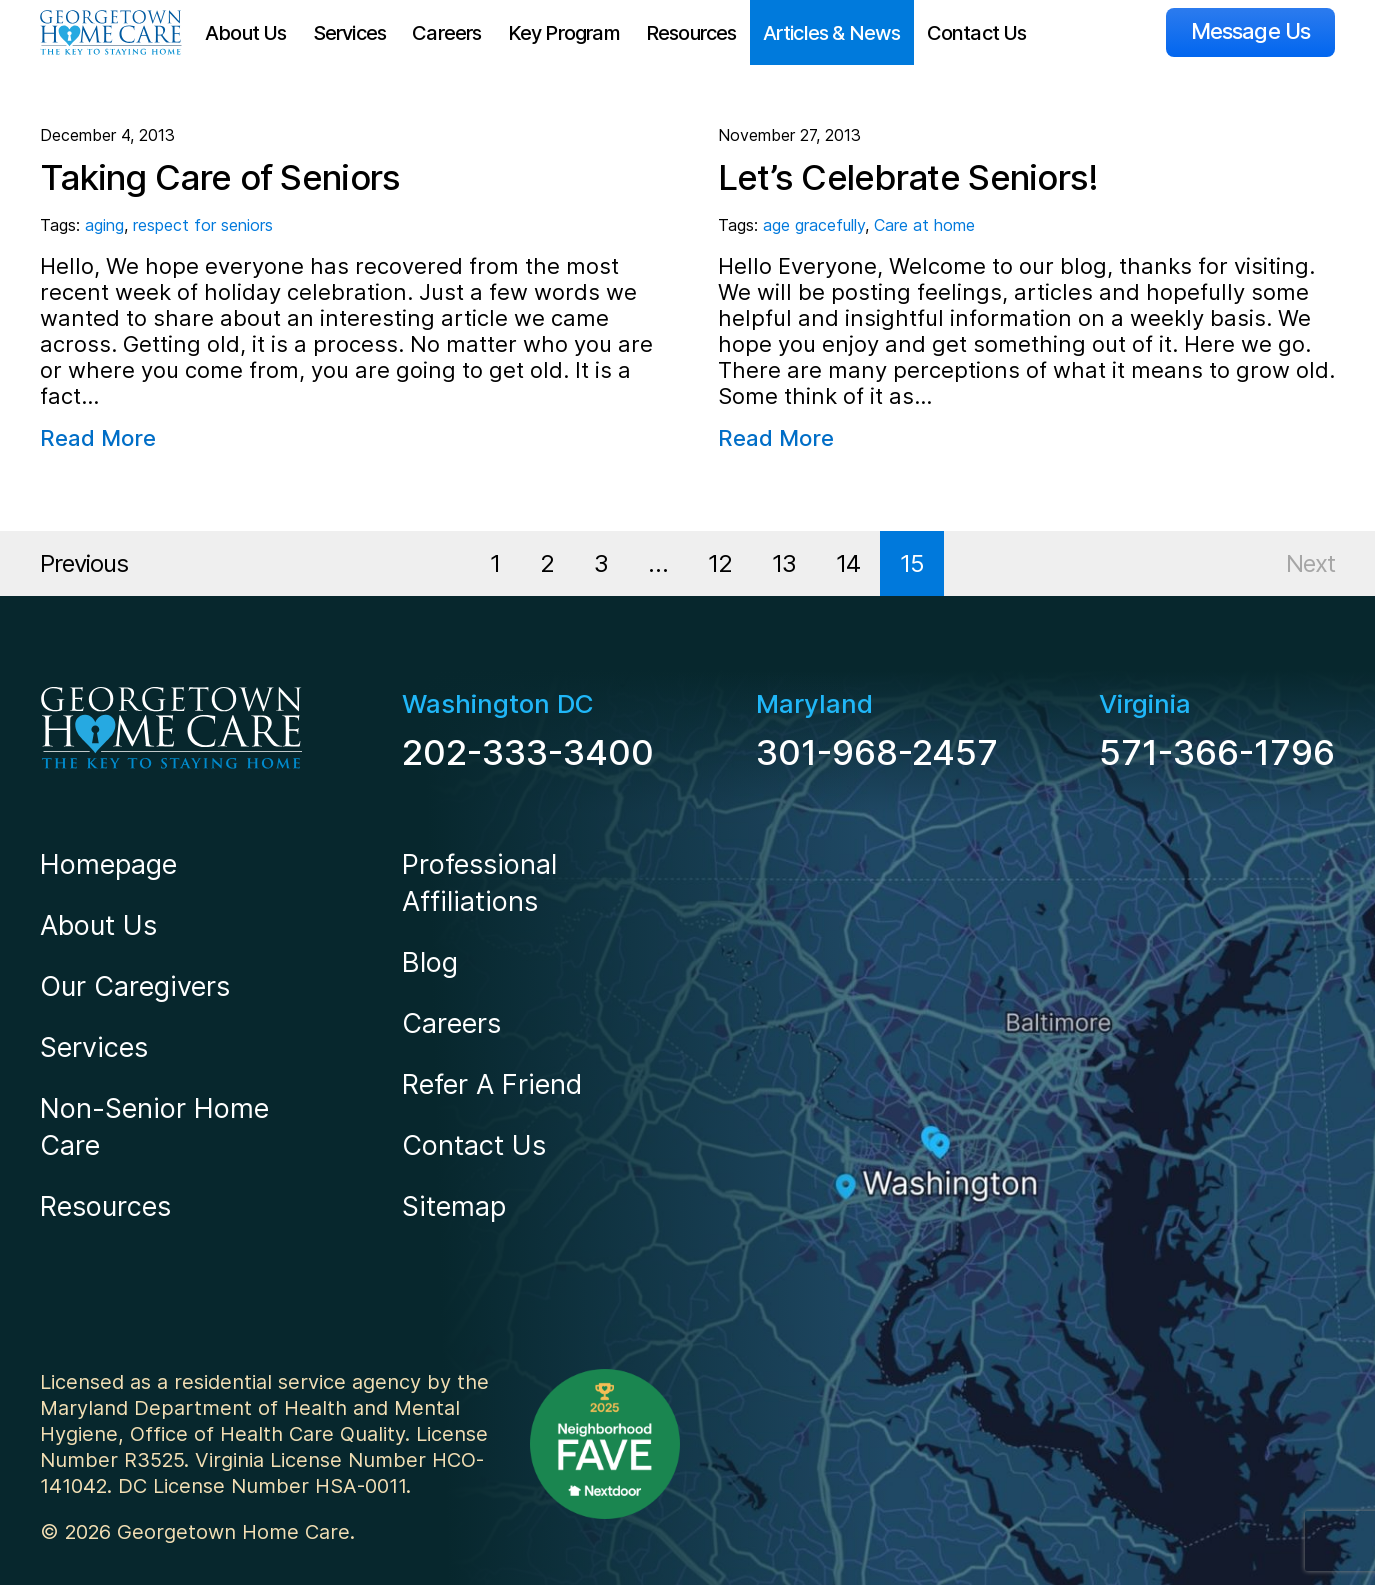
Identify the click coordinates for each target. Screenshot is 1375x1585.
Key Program (564, 33)
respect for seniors (203, 225)
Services (350, 33)
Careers (446, 33)
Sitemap (454, 1206)
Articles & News (832, 33)
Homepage (108, 864)
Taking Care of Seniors (220, 177)
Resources (691, 33)
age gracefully (814, 225)
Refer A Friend (492, 1084)
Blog (430, 962)
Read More (98, 438)
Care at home (924, 225)
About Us (246, 33)
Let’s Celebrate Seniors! (908, 177)
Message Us (1250, 31)
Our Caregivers (135, 986)
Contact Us (977, 33)
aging (104, 225)
